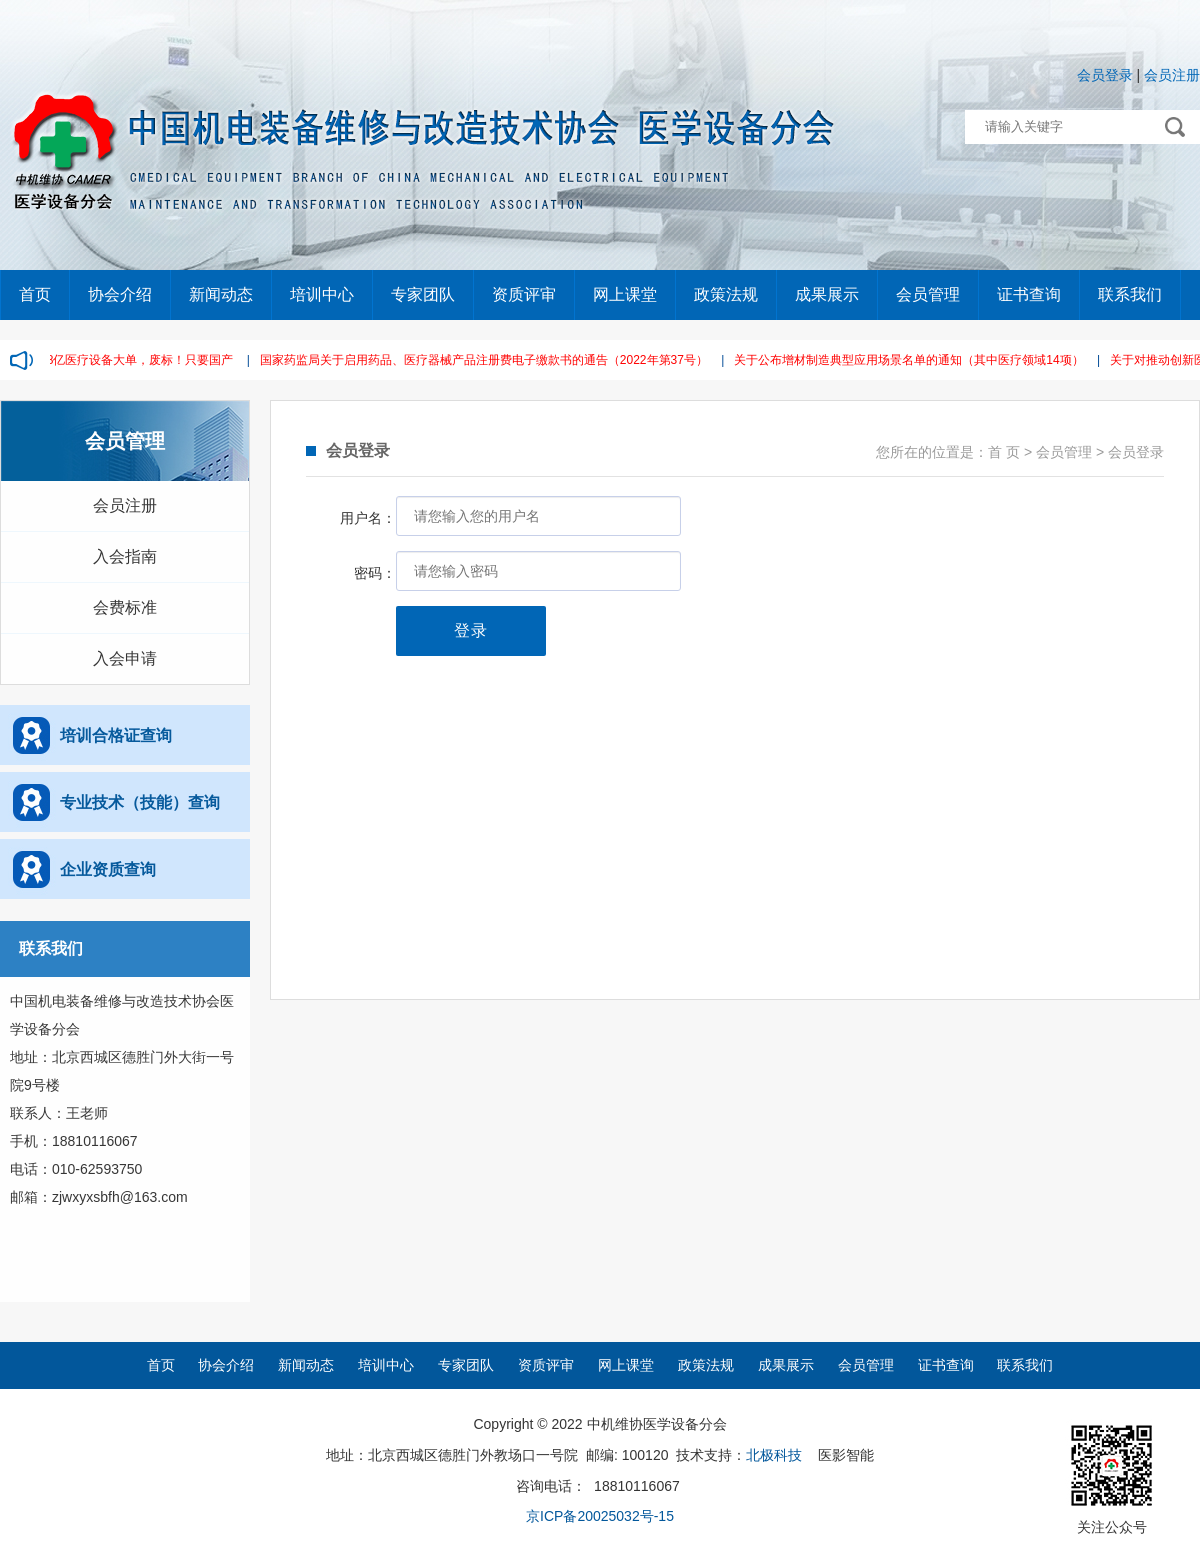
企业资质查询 (108, 869)
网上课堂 (625, 294)
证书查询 (1029, 294)
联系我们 (1130, 294)
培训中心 (322, 294)
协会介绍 (120, 294)
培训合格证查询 (116, 735)
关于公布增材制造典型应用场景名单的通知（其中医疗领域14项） (912, 360)
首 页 (1004, 452)
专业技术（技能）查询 (140, 802)
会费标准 (125, 607)
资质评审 (524, 294)
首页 (35, 294)
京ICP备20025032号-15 (600, 1516)
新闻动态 (221, 294)
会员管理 (928, 294)
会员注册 (1172, 75)
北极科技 (774, 1455)
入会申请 (125, 658)
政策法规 (726, 294)
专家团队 (423, 294)
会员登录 (1105, 75)
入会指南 (125, 556)
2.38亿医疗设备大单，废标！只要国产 (135, 360)
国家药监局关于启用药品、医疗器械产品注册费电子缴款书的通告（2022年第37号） (488, 360)
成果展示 (827, 294)
